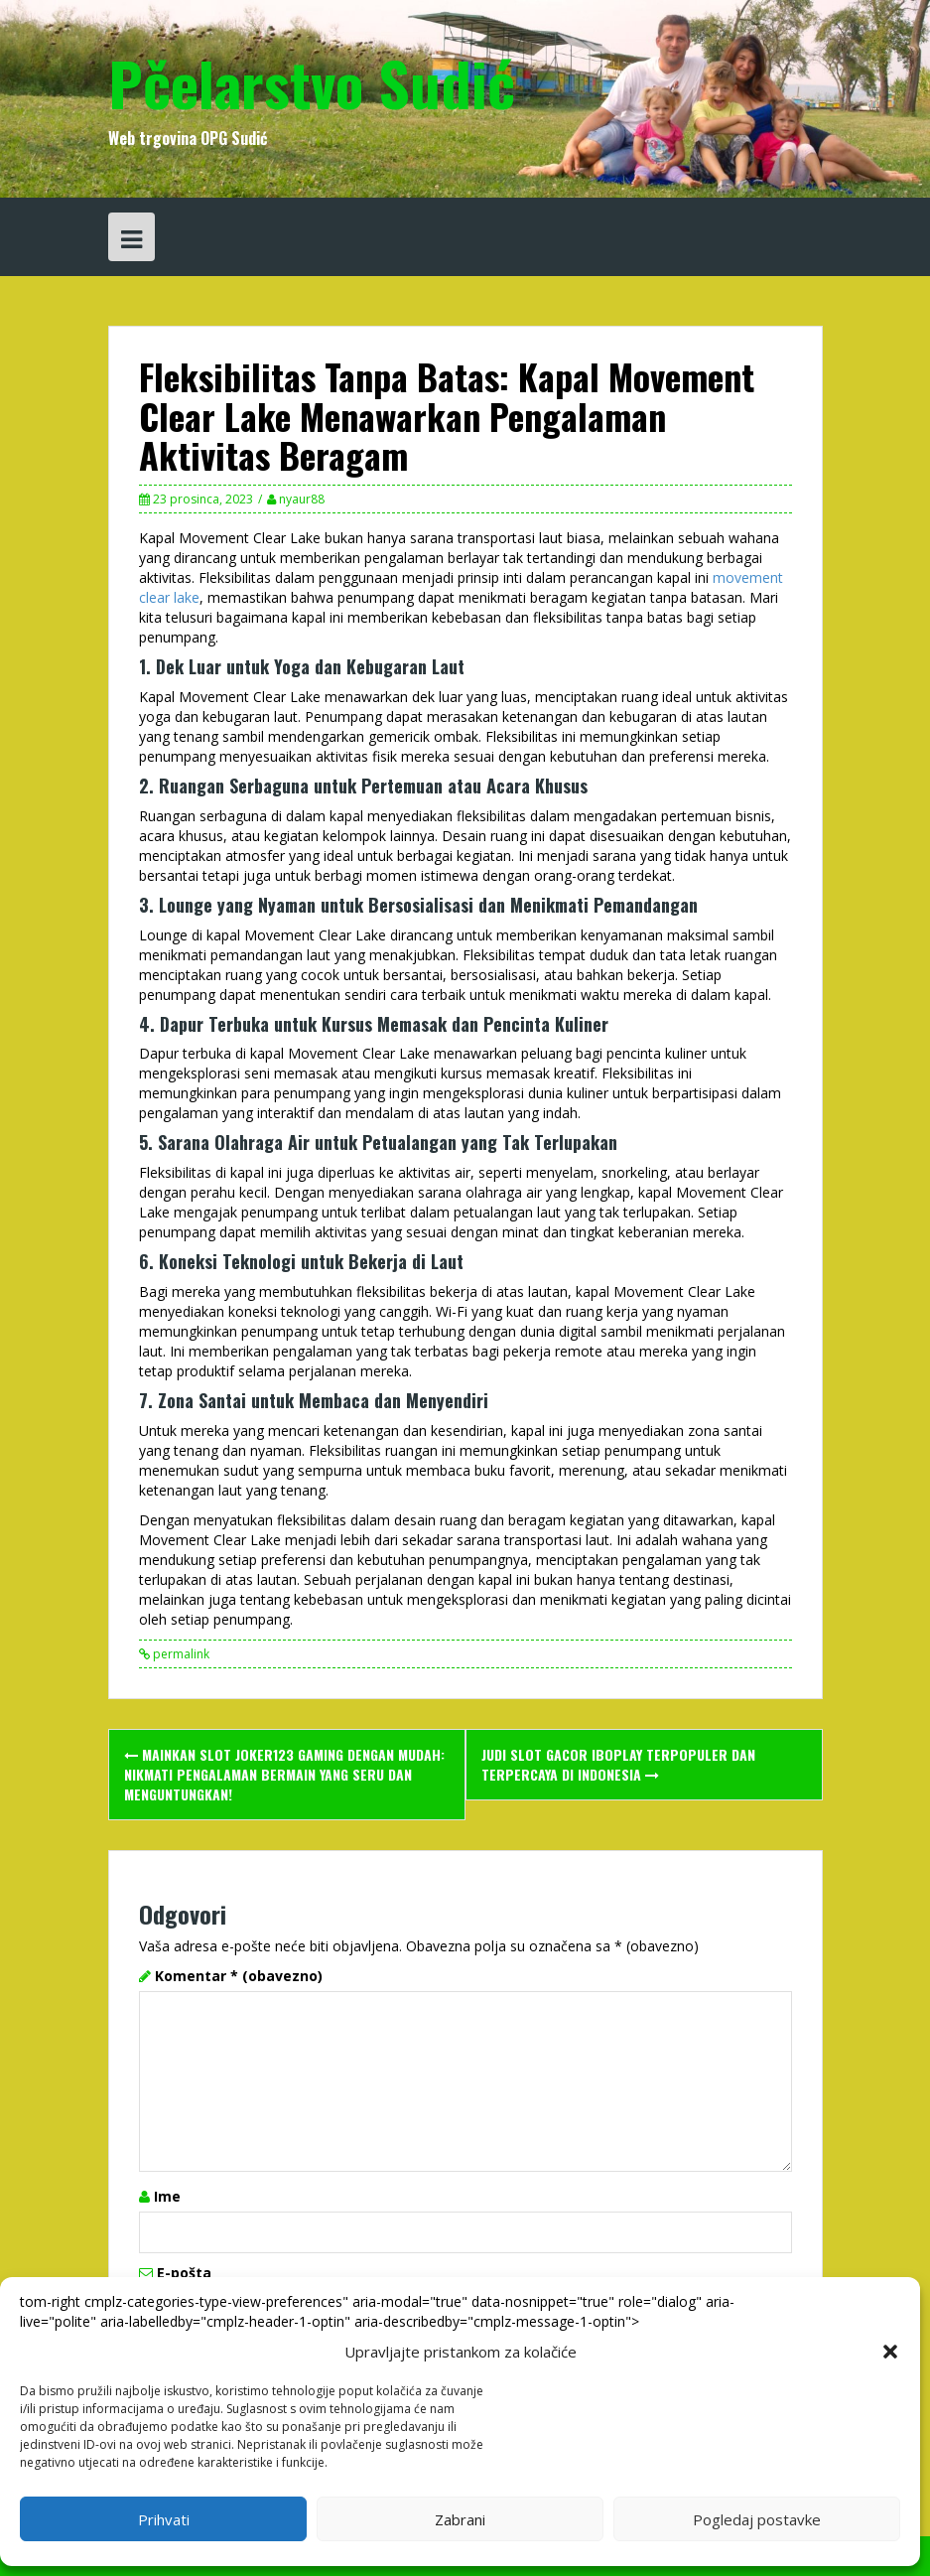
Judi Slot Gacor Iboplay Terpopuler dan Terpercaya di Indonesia (618, 1764)
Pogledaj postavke (757, 2519)
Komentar (239, 1975)
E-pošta (184, 2272)
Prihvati (164, 2519)
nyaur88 (302, 499)
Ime (167, 2196)
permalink (179, 1654)
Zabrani (460, 2519)
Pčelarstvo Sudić (311, 82)
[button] (890, 2351)
